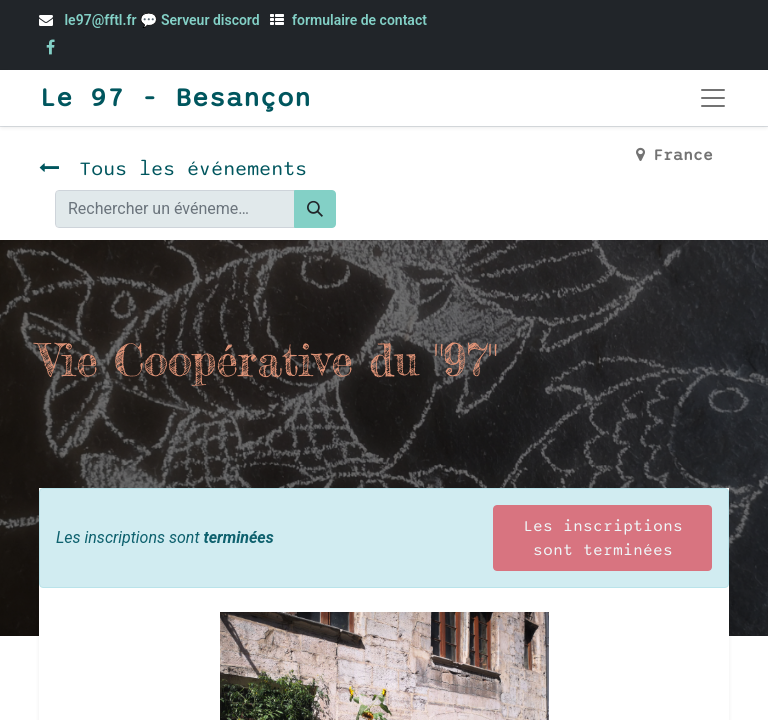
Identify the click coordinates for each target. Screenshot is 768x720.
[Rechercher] (315, 209)
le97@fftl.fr (100, 20)
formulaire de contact (359, 20)
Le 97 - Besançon (175, 98)
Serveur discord (212, 20)
